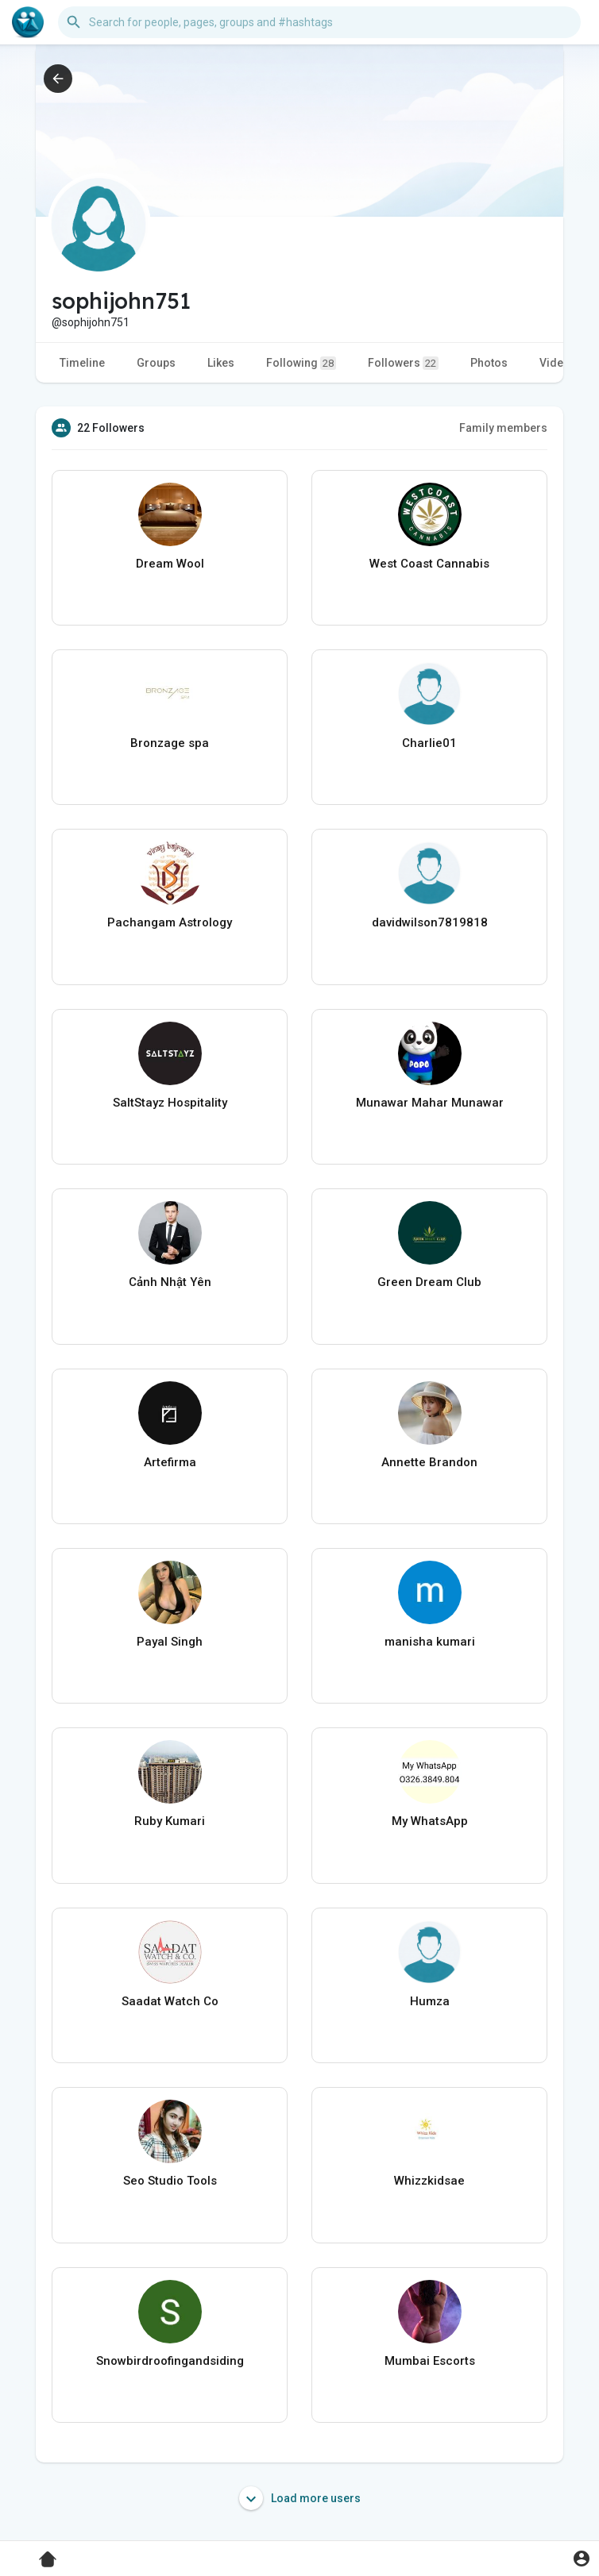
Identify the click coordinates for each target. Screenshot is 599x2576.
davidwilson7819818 (430, 922)
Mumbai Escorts (430, 2361)
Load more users (300, 2498)
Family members (503, 428)
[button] (319, 22)
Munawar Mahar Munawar (430, 1102)
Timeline (82, 362)
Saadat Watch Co (170, 2001)
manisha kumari (430, 1642)
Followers (403, 363)
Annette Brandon (429, 1462)
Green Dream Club (429, 1282)
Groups (156, 362)
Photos (489, 362)
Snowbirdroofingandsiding (170, 2361)
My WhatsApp (430, 1821)
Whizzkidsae (429, 2181)
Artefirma (170, 1462)
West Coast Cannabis (429, 563)
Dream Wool (170, 563)
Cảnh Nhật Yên (170, 1282)
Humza (430, 2001)
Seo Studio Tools (170, 2181)
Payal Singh (170, 1642)
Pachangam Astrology (169, 922)
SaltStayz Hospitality (170, 1102)
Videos (558, 362)
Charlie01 (429, 743)
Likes (220, 362)
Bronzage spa (169, 743)
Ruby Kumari (169, 1821)
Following (301, 363)
